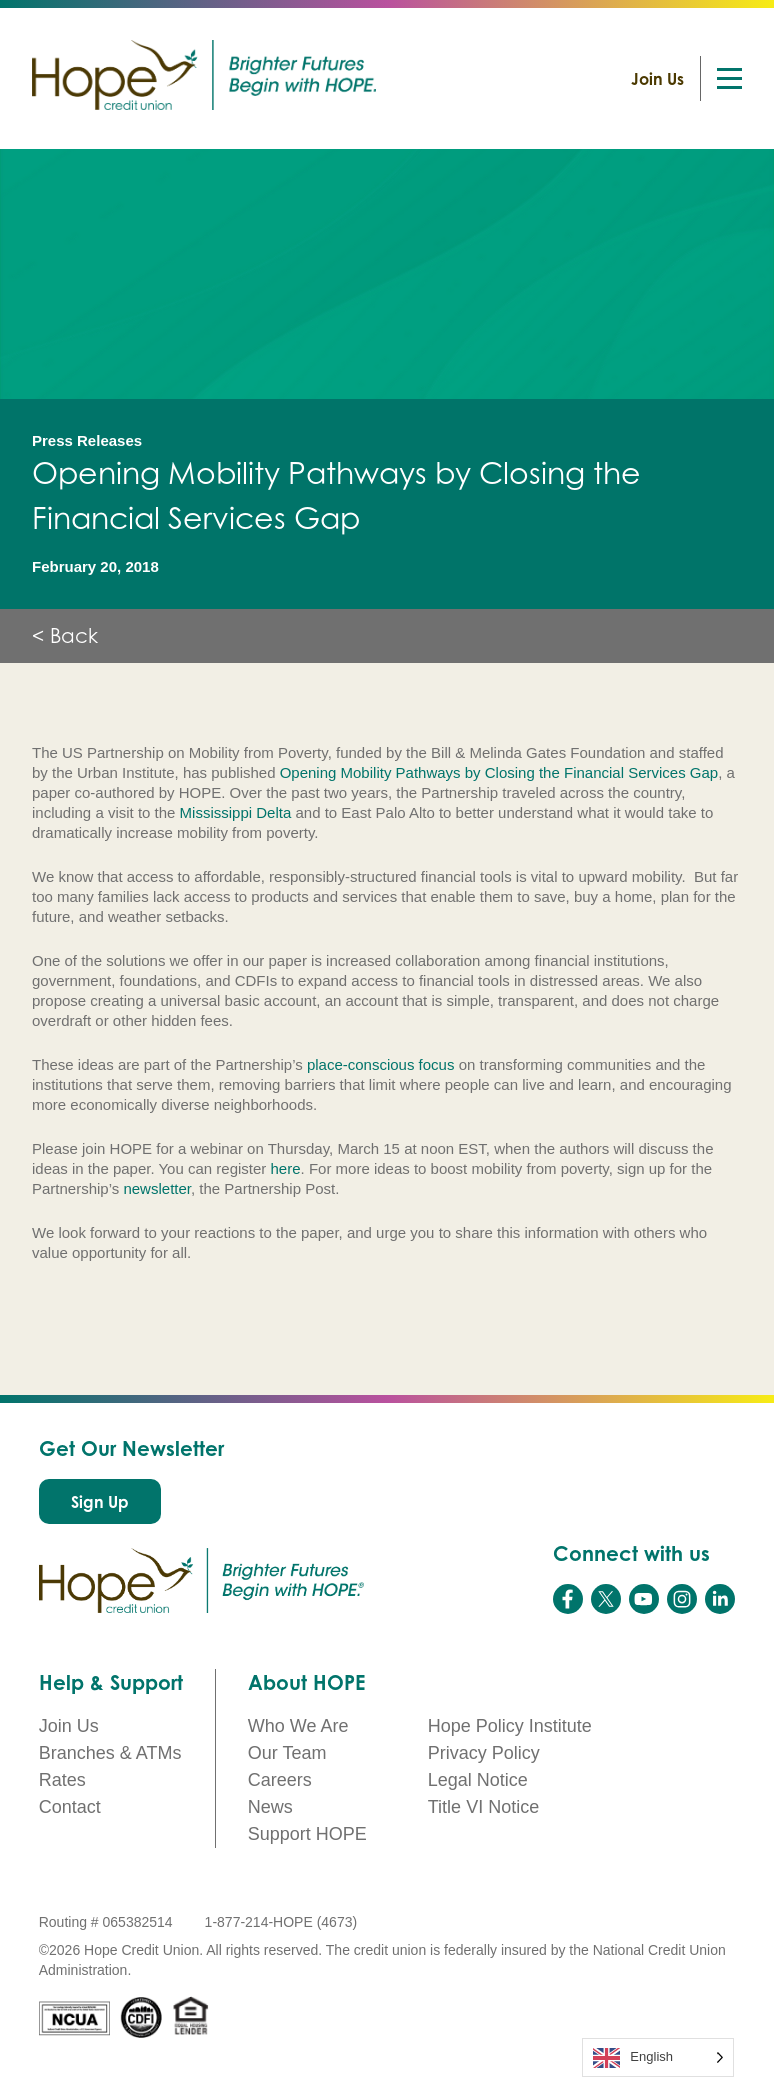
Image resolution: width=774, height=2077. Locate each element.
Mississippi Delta (236, 812)
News (270, 1807)
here (286, 1168)
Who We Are (298, 1726)
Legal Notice (478, 1780)
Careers (280, 1780)
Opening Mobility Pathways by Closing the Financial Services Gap (499, 772)
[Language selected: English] (658, 2057)
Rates (62, 1780)
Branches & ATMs (110, 1753)
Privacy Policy (484, 1753)
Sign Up (100, 1502)
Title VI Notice (483, 1807)
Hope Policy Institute (510, 1726)
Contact (70, 1807)
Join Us (657, 79)
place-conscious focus (381, 1064)
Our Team (287, 1753)
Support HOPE (307, 1834)
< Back (65, 636)
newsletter (157, 1188)
